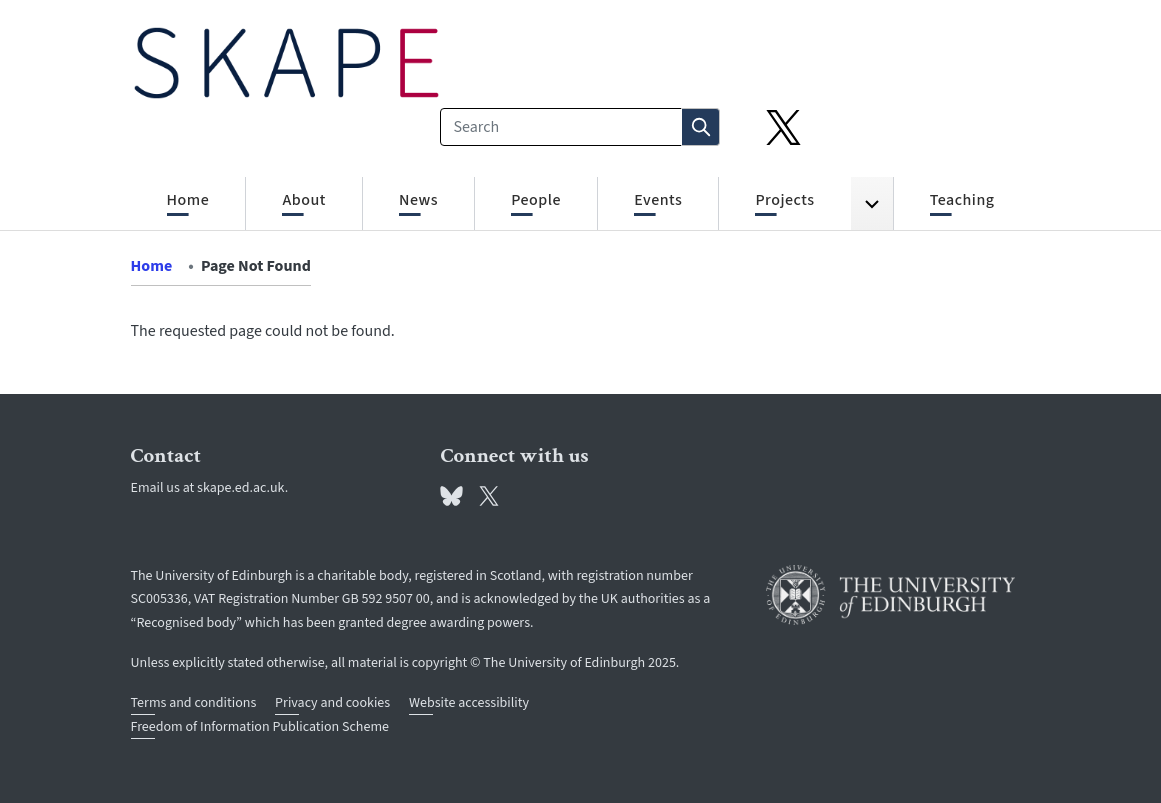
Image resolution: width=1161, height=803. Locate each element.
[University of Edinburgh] (891, 595)
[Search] (561, 127)
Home (152, 266)
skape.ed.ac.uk (241, 488)
